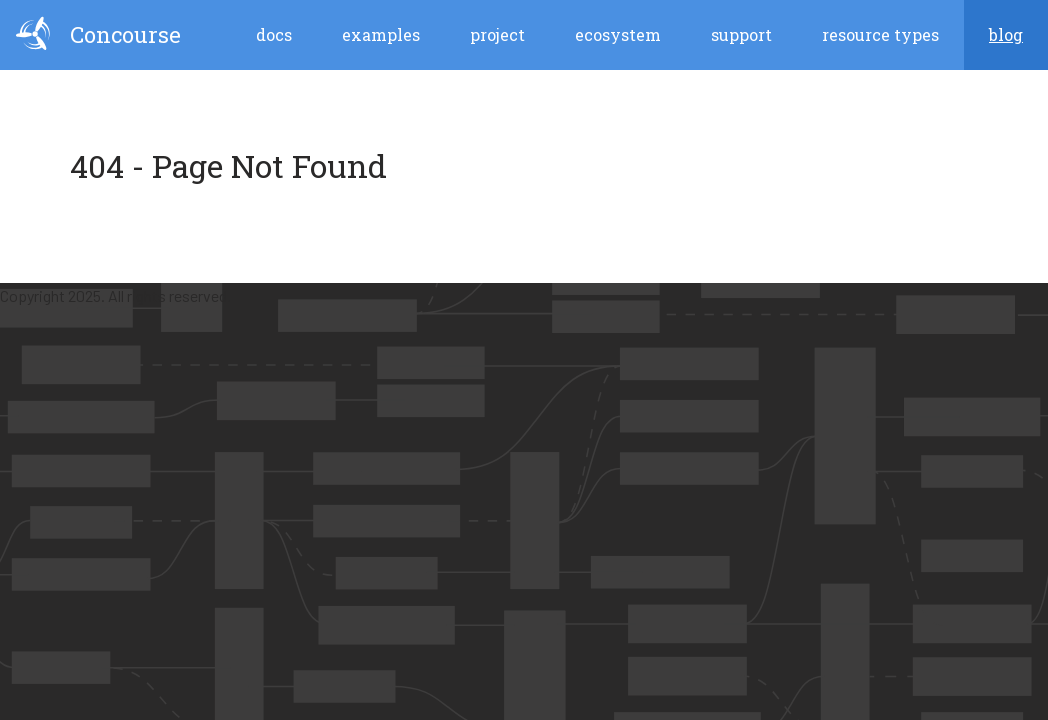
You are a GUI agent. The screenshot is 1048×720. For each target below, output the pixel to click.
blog (1006, 34)
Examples (381, 34)
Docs (274, 34)
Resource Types (880, 34)
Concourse (98, 33)
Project (497, 34)
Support (741, 34)
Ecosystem (618, 34)
